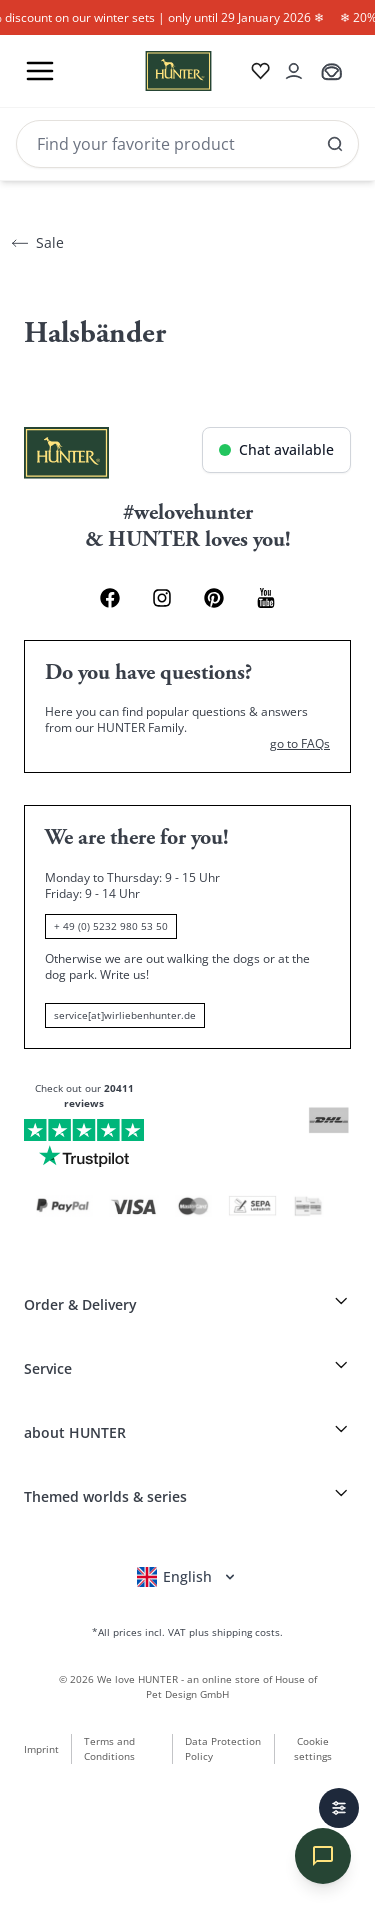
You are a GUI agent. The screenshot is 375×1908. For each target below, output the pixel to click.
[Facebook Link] (110, 598)
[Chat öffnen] (276, 450)
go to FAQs (300, 744)
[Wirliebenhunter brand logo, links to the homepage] (154, 71)
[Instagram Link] (162, 598)
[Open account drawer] (294, 71)
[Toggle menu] (40, 71)
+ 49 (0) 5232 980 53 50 (111, 926)
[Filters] (339, 1808)
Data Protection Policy (223, 1748)
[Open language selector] (187, 1577)
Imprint (41, 1749)
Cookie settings (313, 1748)
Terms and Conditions (109, 1748)
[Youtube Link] (266, 598)
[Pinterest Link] (214, 598)
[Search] (187, 144)
